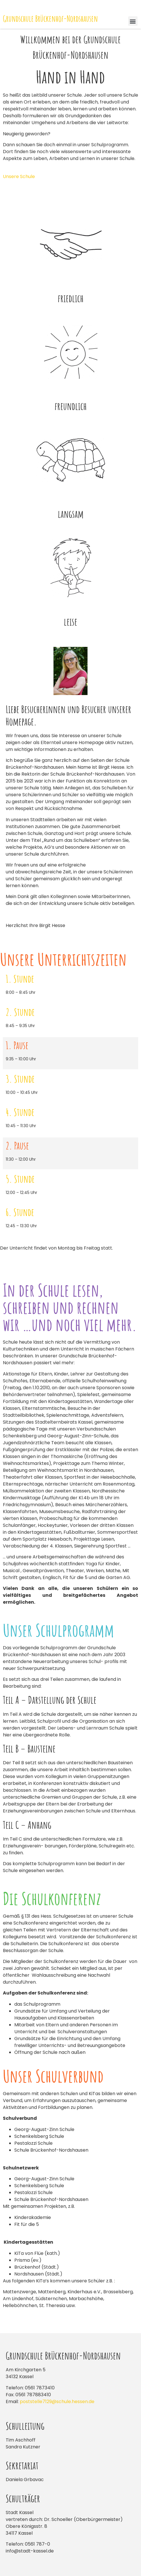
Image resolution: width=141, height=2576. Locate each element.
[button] (133, 21)
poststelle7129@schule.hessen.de (57, 2401)
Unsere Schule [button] (19, 176)
